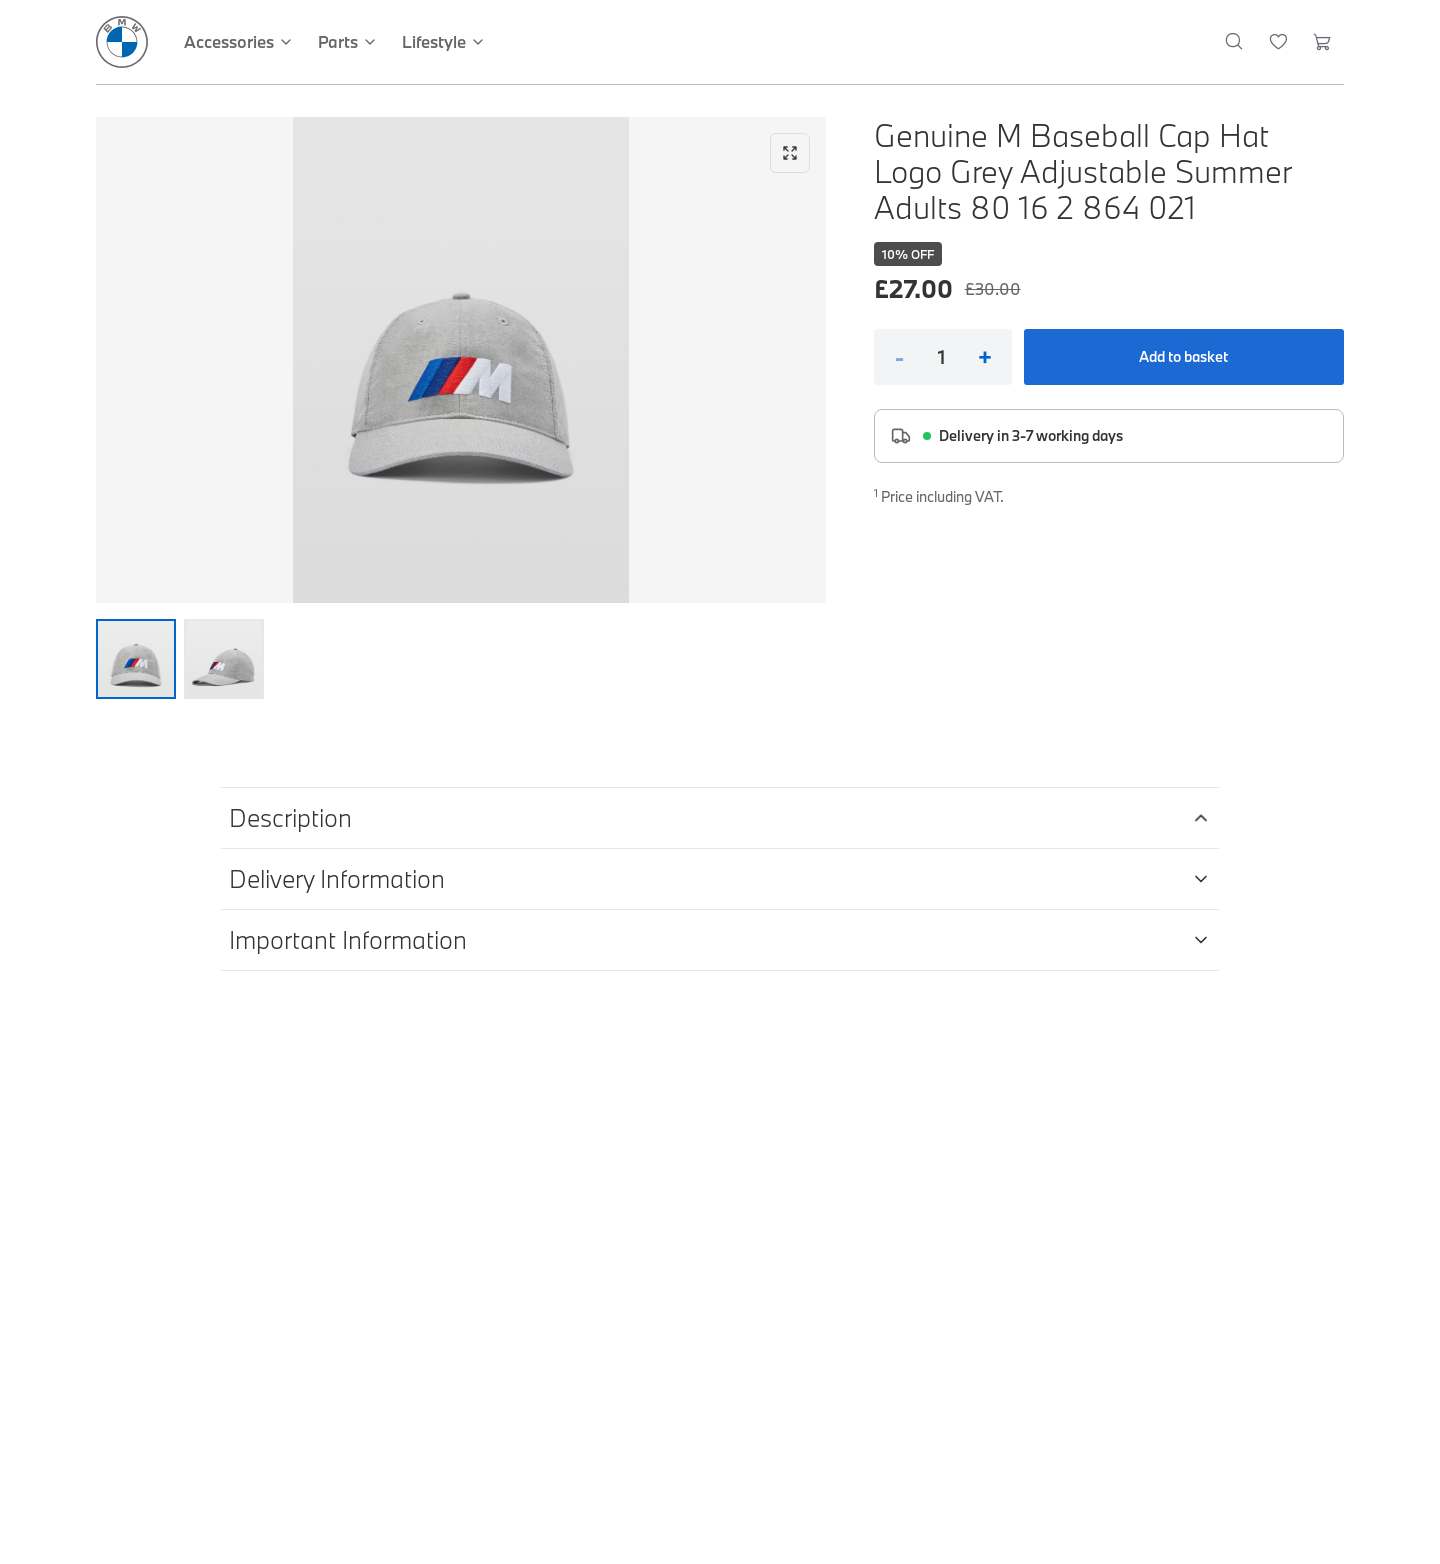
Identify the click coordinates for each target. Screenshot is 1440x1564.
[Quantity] (942, 357)
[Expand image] (461, 360)
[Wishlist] (1278, 42)
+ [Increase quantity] (985, 357)
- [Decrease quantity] (899, 357)
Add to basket (1183, 356)
